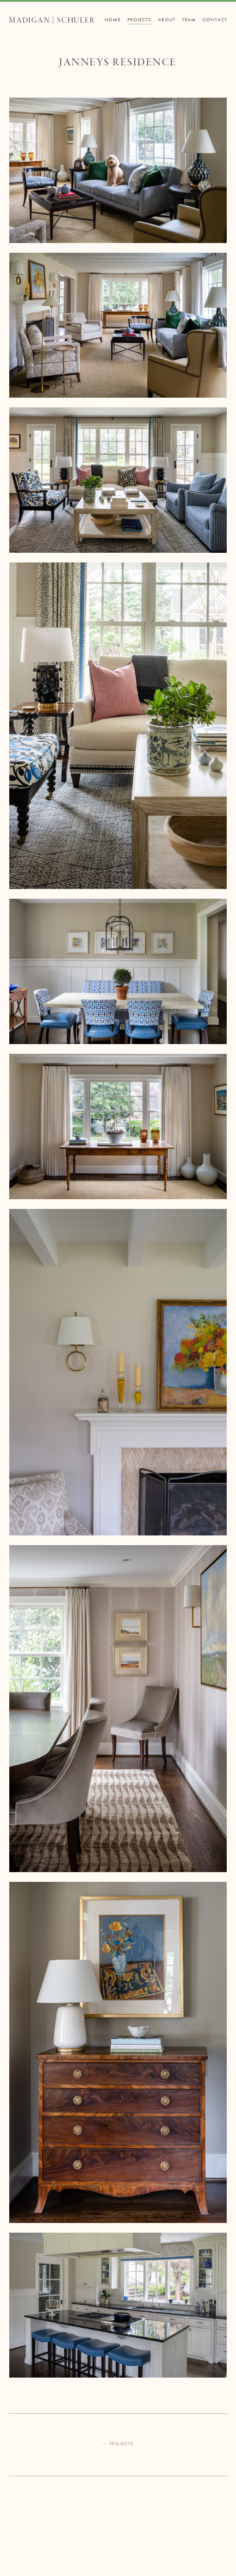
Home (112, 19)
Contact (214, 19)
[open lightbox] (118, 170)
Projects (139, 19)
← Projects (118, 2443)
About (167, 19)
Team (189, 19)
